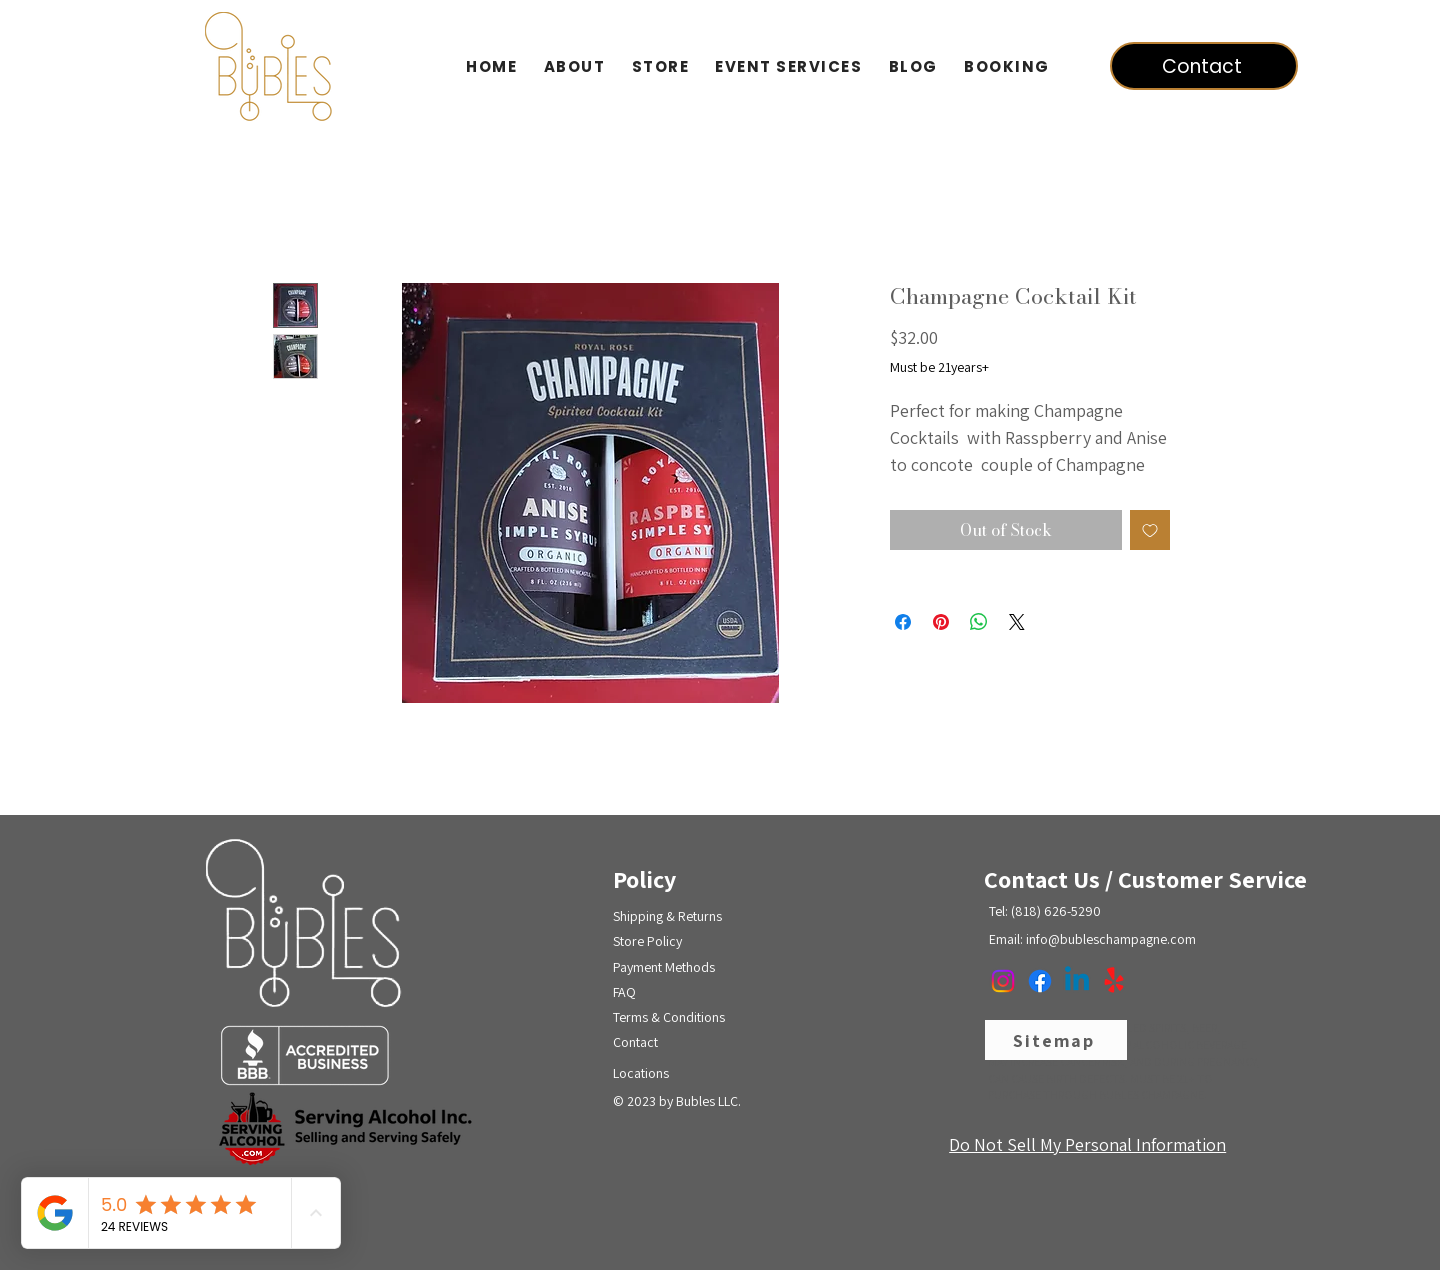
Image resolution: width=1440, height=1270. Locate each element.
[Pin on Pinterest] (941, 622)
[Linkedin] (1077, 981)
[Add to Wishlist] (1150, 530)
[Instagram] (1003, 981)
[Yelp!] (1114, 981)
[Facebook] (1040, 981)
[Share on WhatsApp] (979, 622)
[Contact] (1204, 66)
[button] (660, 66)
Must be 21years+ (939, 367)
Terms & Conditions (669, 1017)
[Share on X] (1017, 622)
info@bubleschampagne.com (1111, 939)
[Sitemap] (1056, 1040)
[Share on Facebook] (903, 622)
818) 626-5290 (1058, 911)
